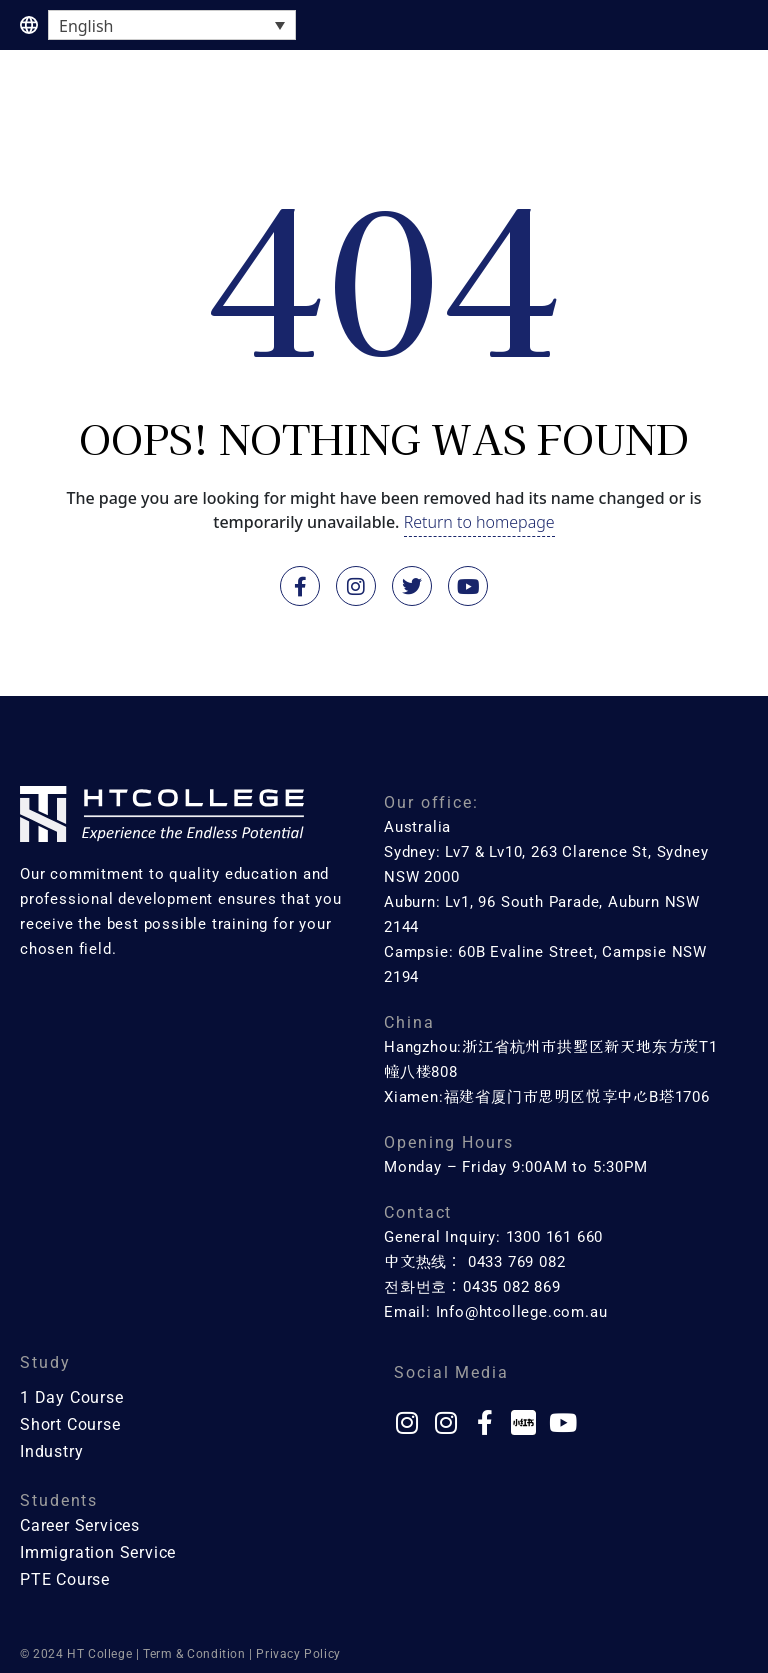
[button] (728, 89)
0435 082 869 (512, 1287)
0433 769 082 (517, 1262)
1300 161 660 (555, 1237)
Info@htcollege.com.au (522, 1312)
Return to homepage (479, 522)
